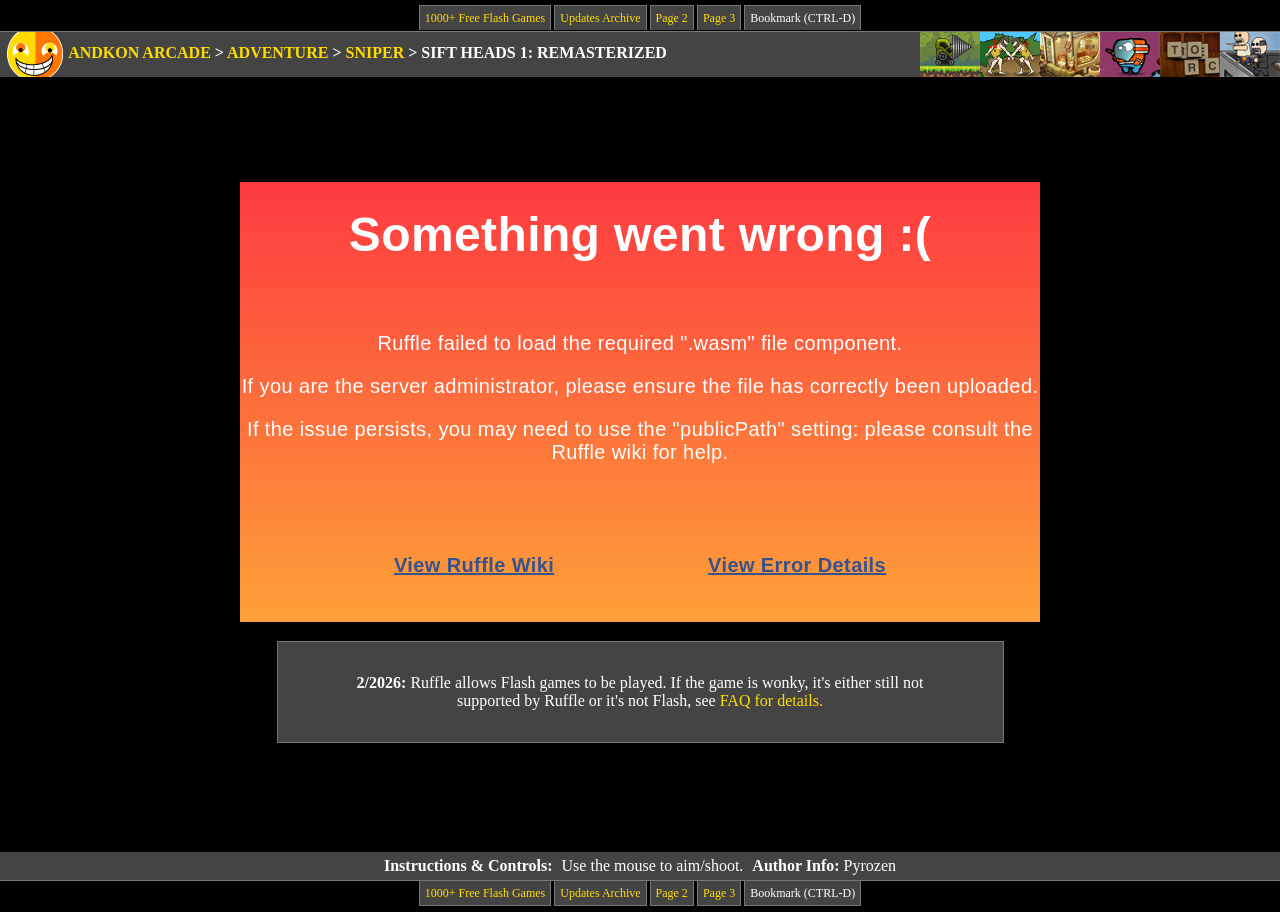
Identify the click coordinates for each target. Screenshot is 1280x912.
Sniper (375, 52)
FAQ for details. (771, 700)
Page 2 (672, 18)
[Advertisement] (640, 798)
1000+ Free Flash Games (485, 18)
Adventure (277, 52)
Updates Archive (600, 18)
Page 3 (719, 18)
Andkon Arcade (139, 52)
